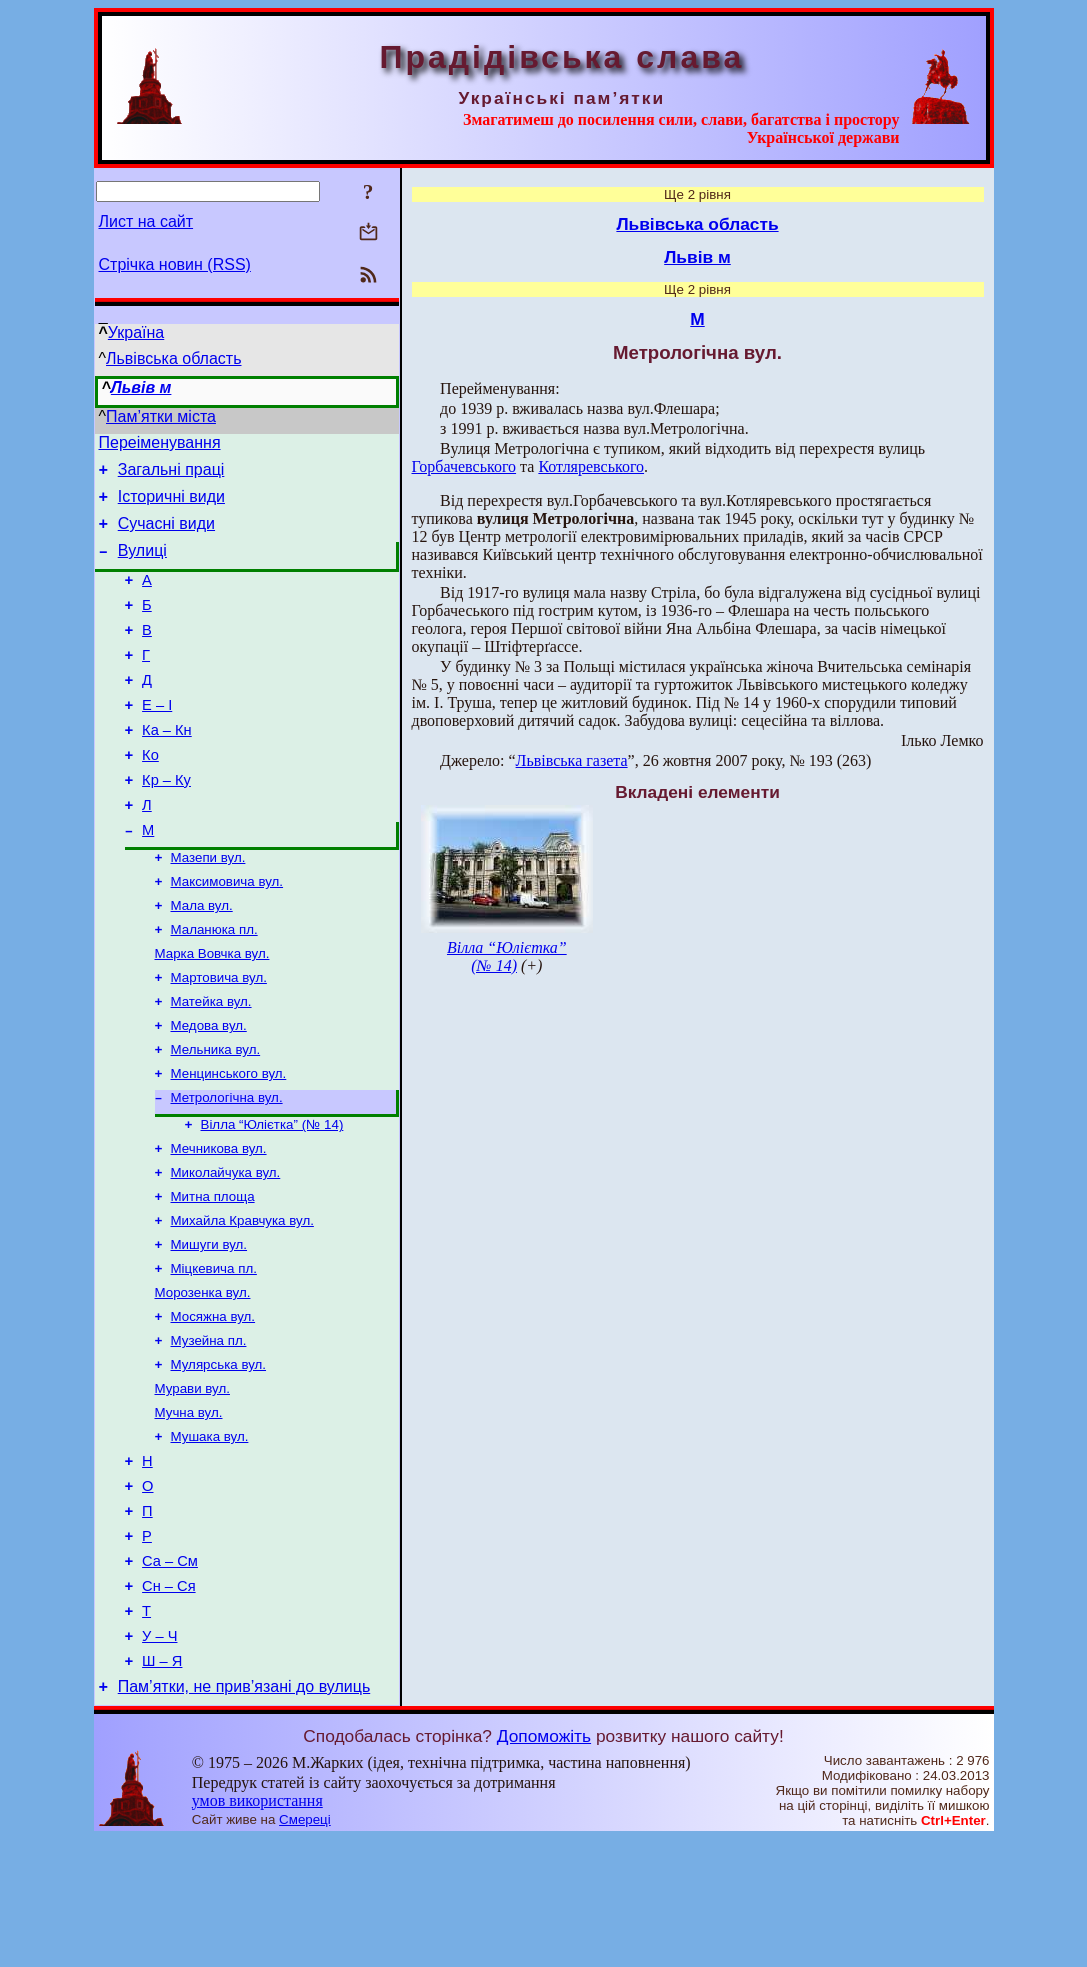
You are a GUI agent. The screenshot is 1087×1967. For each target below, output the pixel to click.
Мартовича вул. (219, 1037)
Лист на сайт (146, 221)
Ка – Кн (167, 766)
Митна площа (213, 1274)
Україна (136, 332)
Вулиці (142, 565)
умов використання (257, 1928)
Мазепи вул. (208, 907)
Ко (150, 794)
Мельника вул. (216, 1115)
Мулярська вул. (219, 1456)
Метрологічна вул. (227, 1167)
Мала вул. (202, 959)
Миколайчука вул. (226, 1248)
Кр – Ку (166, 822)
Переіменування (160, 445)
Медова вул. (209, 1089)
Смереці (305, 1947)
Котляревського (591, 466)
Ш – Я (162, 1786)
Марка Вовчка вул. (212, 1011)
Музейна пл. (209, 1430)
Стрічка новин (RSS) (175, 264)
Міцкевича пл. (214, 1352)
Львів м (141, 387)
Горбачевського (464, 466)
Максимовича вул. (227, 933)
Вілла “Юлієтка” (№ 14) (272, 1196)
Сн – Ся (169, 1702)
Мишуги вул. (209, 1326)
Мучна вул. (189, 1508)
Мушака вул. (210, 1534)
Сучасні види (166, 535)
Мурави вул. (192, 1482)
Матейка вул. (211, 1063)
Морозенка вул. (203, 1378)
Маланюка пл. (214, 985)
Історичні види (171, 505)
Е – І (157, 738)
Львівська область (173, 358)
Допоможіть (544, 1864)
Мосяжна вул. (213, 1404)
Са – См (170, 1674)
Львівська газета (572, 760)
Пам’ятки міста (161, 416)
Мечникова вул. (219, 1222)
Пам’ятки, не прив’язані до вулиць (244, 1814)
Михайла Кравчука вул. (242, 1300)
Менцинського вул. (229, 1141)
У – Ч (159, 1758)
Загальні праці (171, 475)
